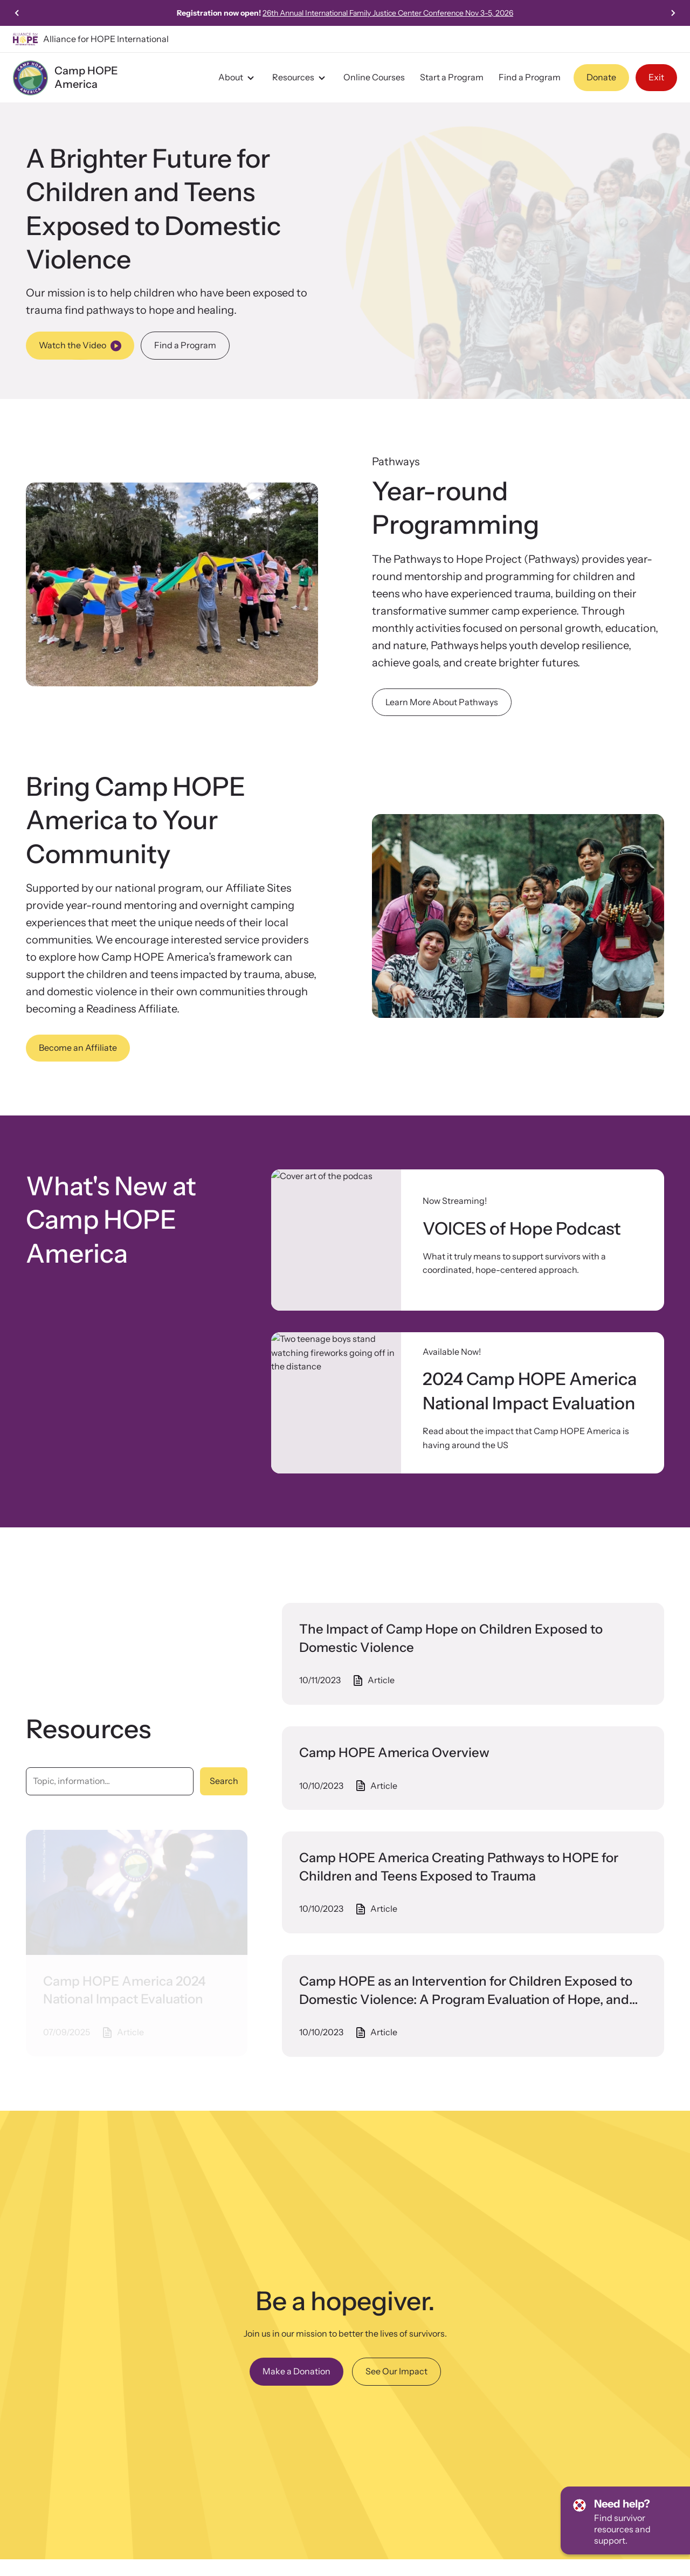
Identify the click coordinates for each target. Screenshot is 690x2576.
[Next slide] (672, 12)
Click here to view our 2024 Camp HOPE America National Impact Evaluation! (345, 13)
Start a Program (452, 77)
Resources (300, 77)
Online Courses (374, 77)
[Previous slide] (17, 12)
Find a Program (530, 77)
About (237, 77)
